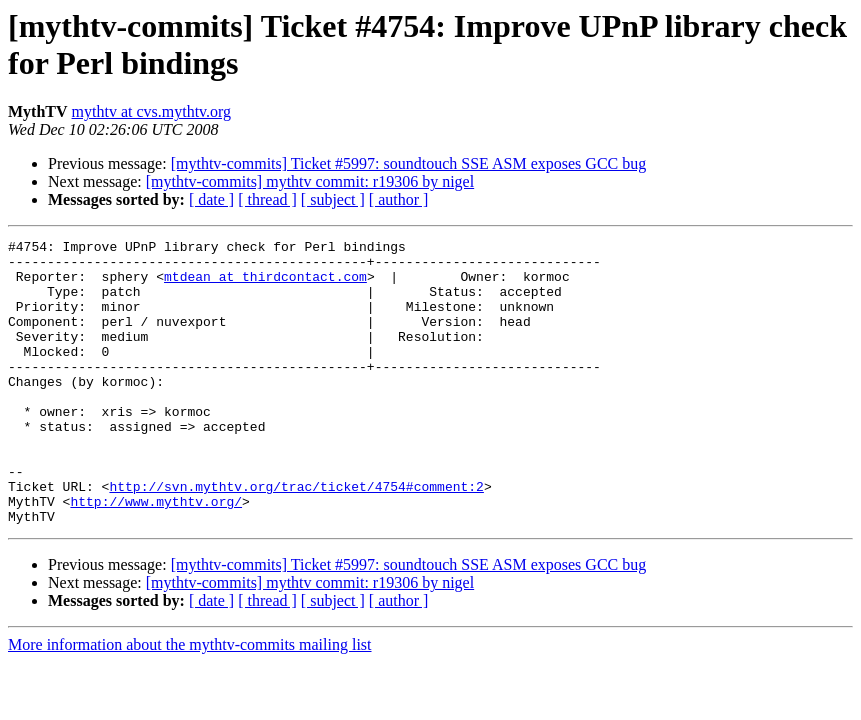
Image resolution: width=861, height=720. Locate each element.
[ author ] (399, 199)
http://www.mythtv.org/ (156, 555)
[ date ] (211, 199)
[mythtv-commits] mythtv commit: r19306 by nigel (310, 181)
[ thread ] (267, 199)
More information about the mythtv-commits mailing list (190, 701)
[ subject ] (333, 199)
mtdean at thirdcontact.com (265, 285)
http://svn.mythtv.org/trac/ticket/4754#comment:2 (296, 537)
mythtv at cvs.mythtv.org (152, 111)
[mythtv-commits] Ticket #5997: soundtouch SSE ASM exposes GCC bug (409, 163)
